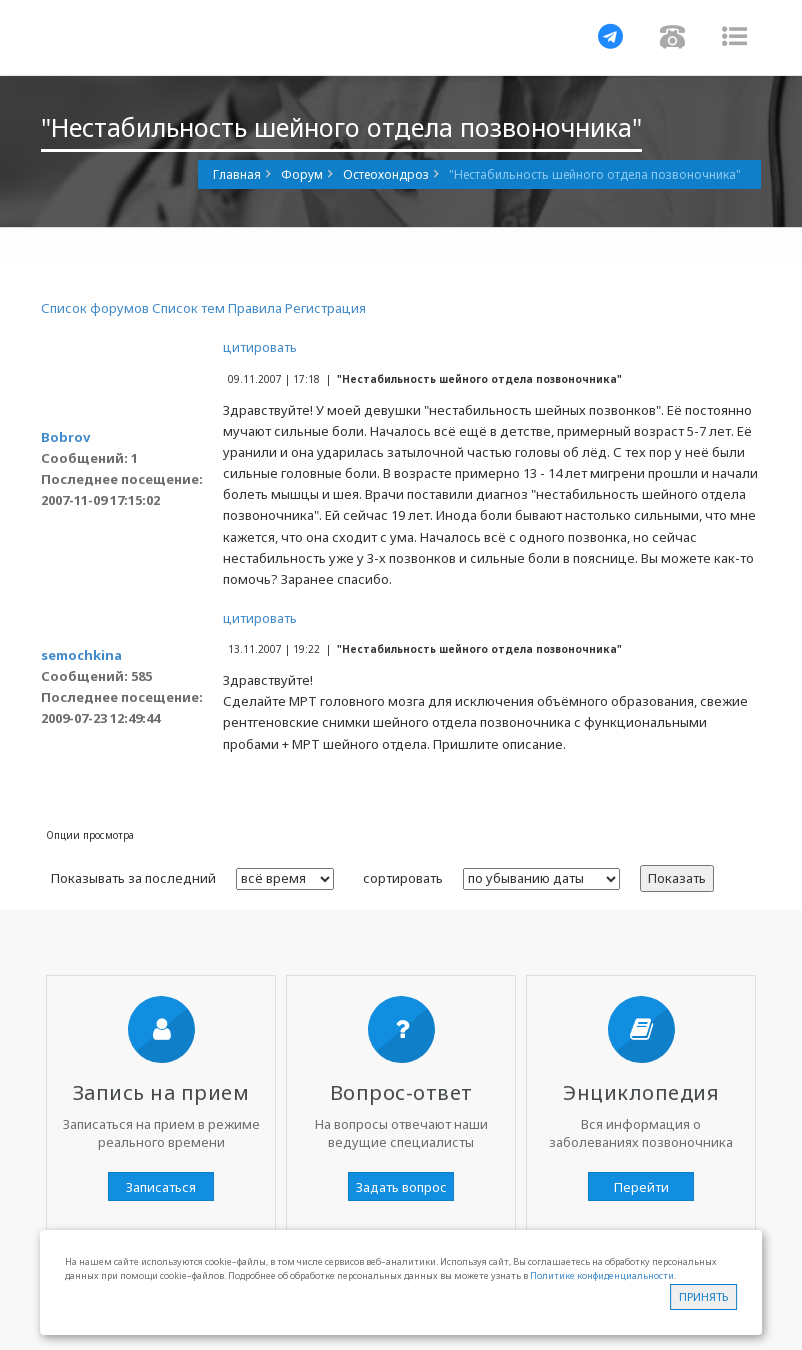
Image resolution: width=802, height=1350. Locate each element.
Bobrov (65, 437)
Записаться (161, 1187)
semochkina (81, 655)
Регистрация (325, 308)
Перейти (641, 1187)
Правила (255, 308)
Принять (703, 1296)
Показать (677, 878)
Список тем (188, 308)
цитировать (260, 347)
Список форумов (95, 308)
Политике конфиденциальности (602, 1275)
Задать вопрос (401, 1187)
